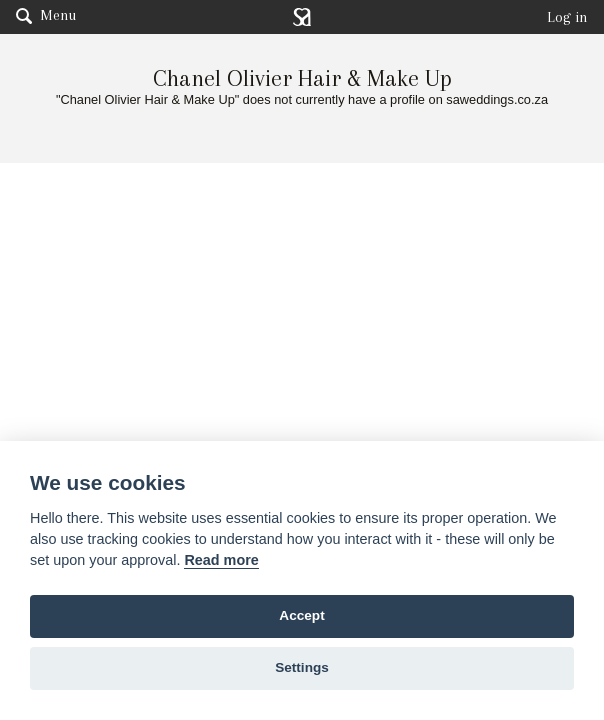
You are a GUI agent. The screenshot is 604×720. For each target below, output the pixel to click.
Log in (567, 17)
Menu (46, 15)
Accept (301, 615)
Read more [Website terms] (221, 560)
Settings (302, 667)
